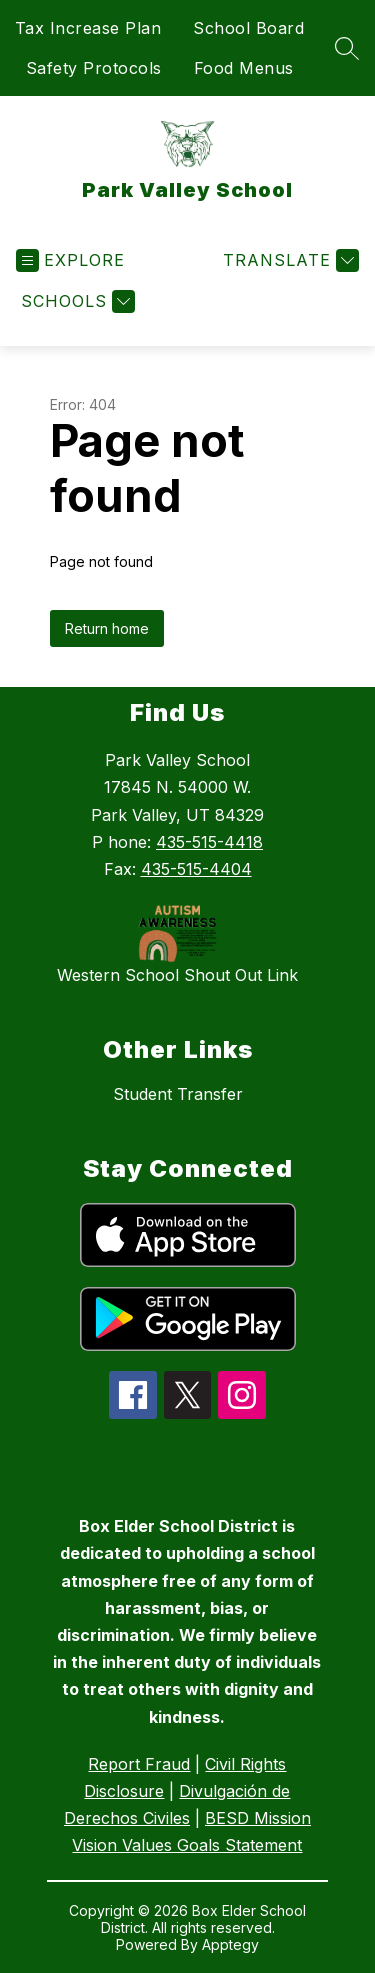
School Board (248, 28)
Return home (107, 628)
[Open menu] (70, 260)
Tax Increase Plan (88, 28)
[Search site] (347, 48)
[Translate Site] (288, 260)
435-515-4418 (209, 842)
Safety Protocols (94, 68)
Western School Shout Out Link (177, 975)
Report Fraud (139, 1764)
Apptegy (230, 1944)
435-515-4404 (196, 869)
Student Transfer (178, 1094)
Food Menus (244, 68)
